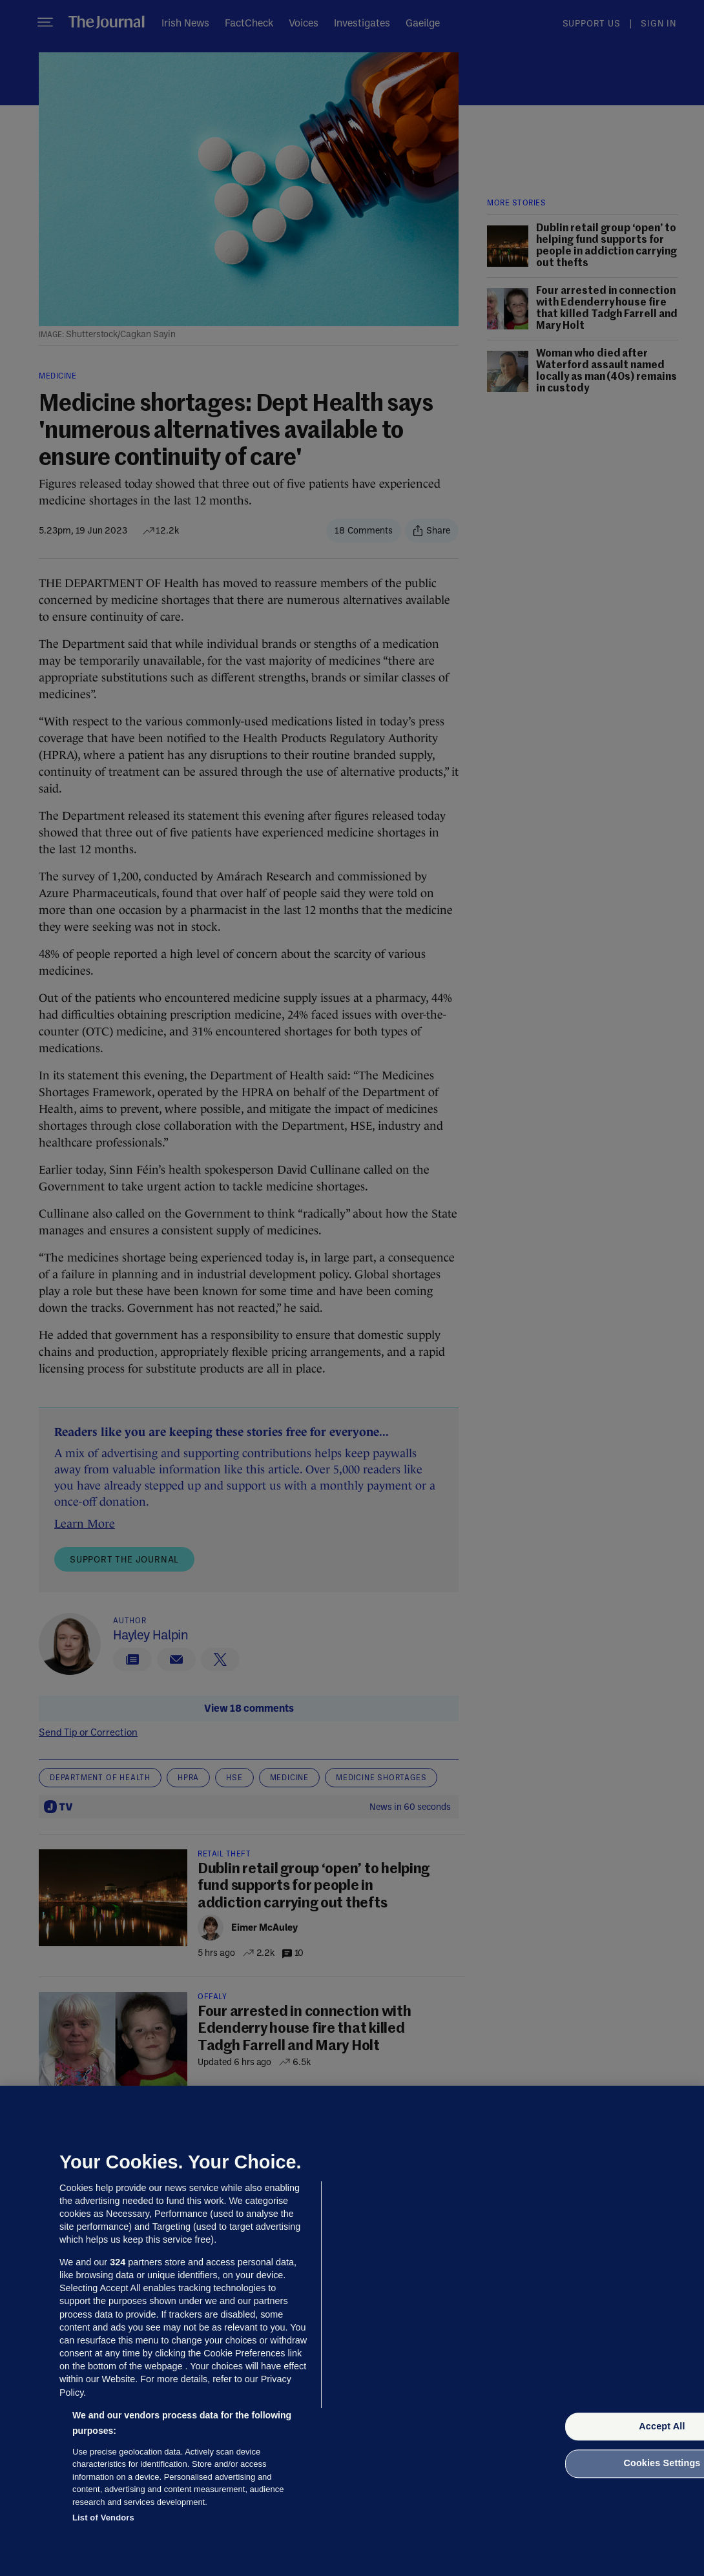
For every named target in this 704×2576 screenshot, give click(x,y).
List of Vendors (103, 2517)
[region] (352, 2331)
